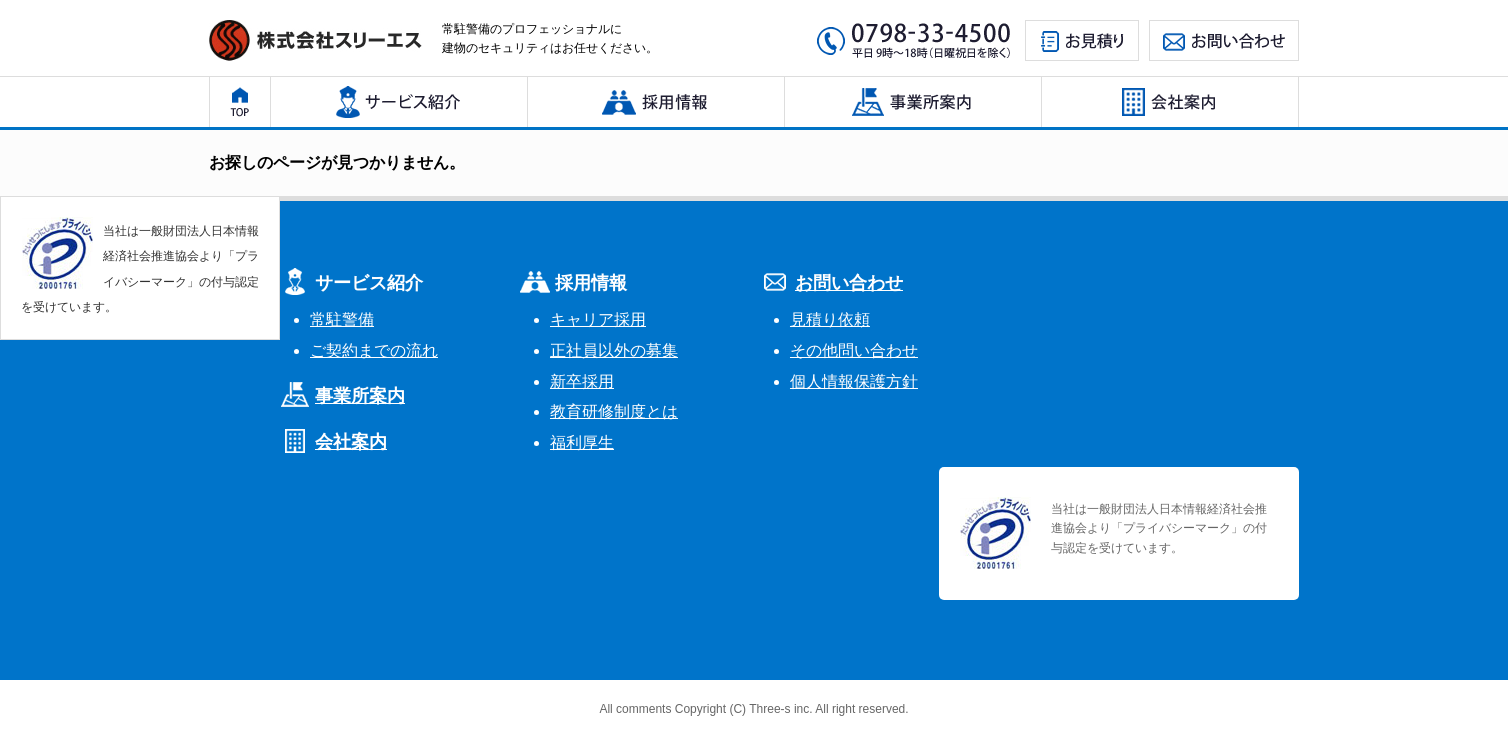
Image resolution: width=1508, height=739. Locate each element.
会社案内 (351, 442)
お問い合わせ (849, 283)
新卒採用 (582, 381)
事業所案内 (360, 396)
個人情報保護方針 (854, 381)
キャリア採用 (598, 319)
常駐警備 (342, 319)
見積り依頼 (830, 319)
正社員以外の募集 (614, 350)
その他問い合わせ (854, 350)
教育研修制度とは (614, 411)
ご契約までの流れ (374, 350)
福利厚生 (582, 442)
